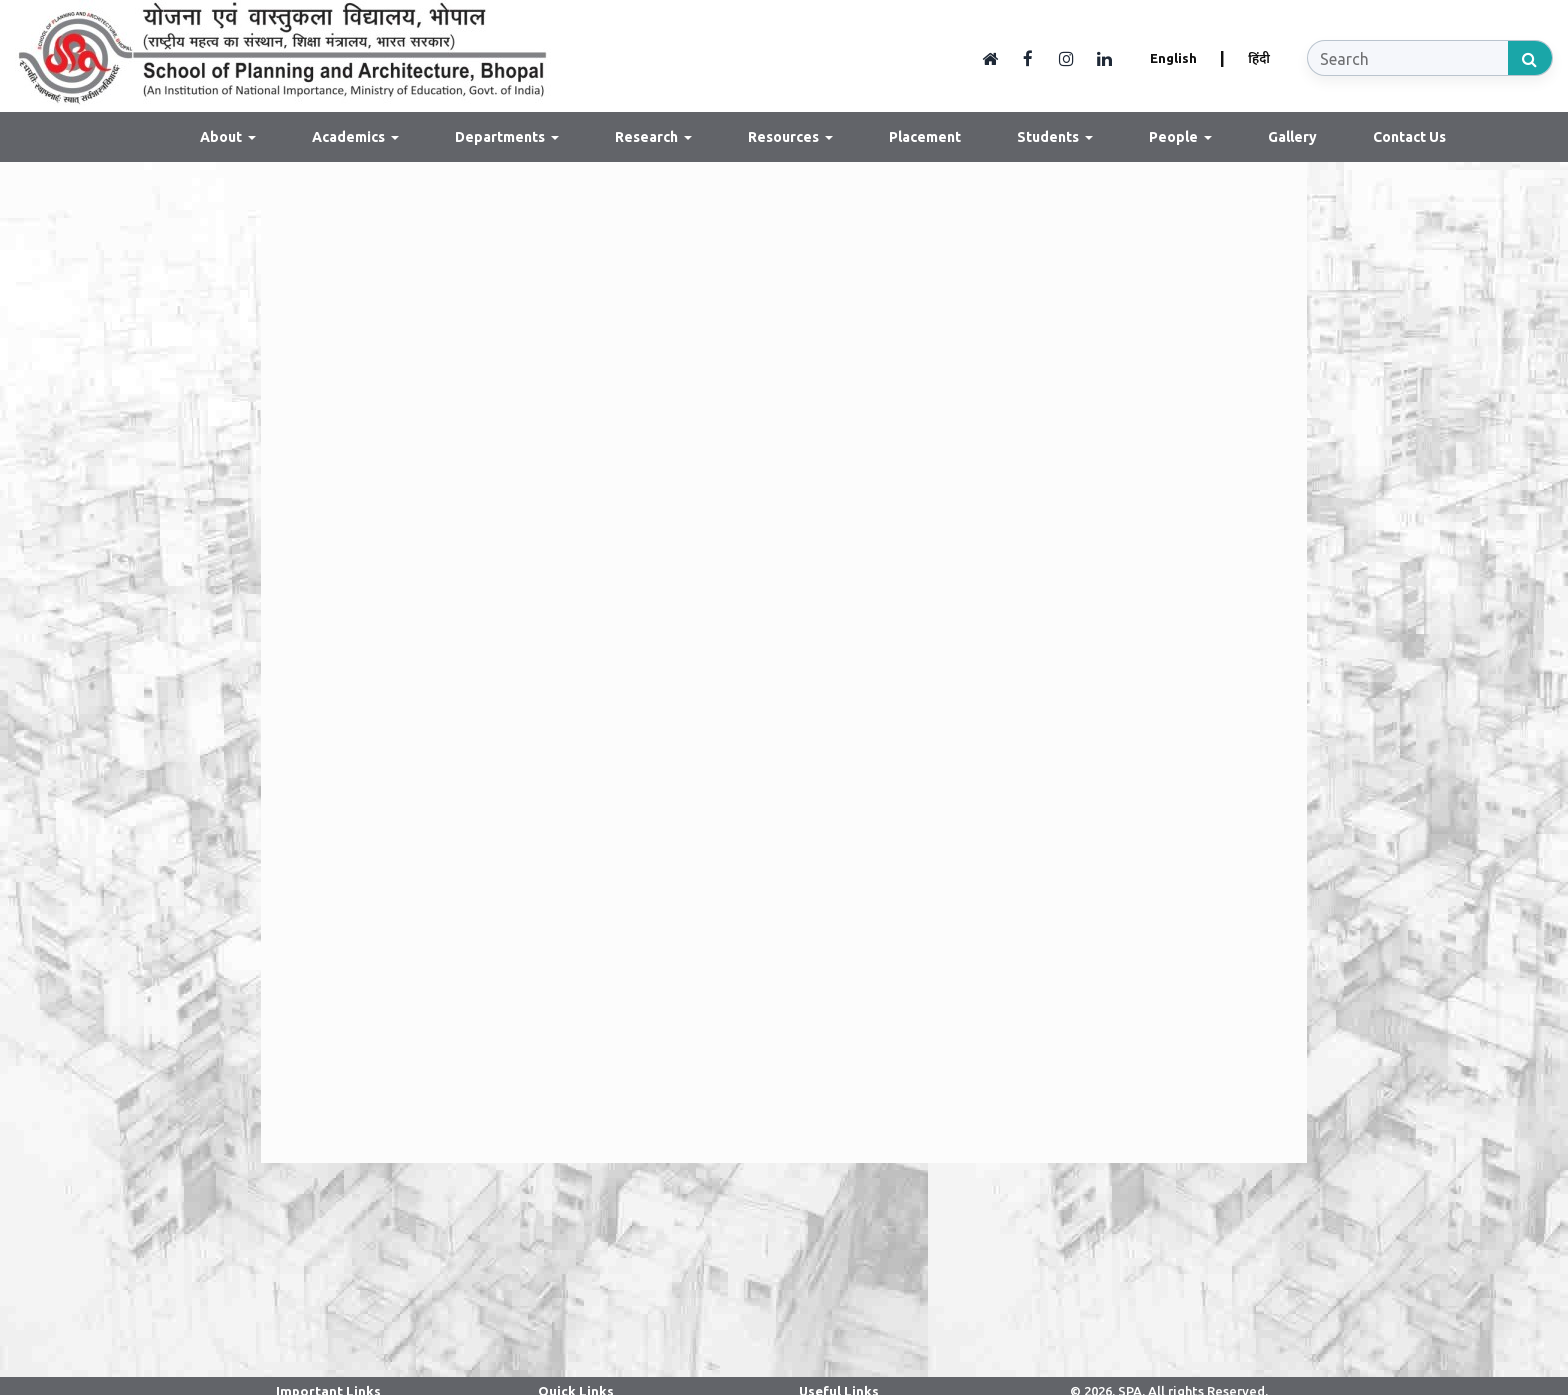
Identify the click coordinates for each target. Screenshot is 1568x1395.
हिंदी (1259, 58)
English (1173, 58)
